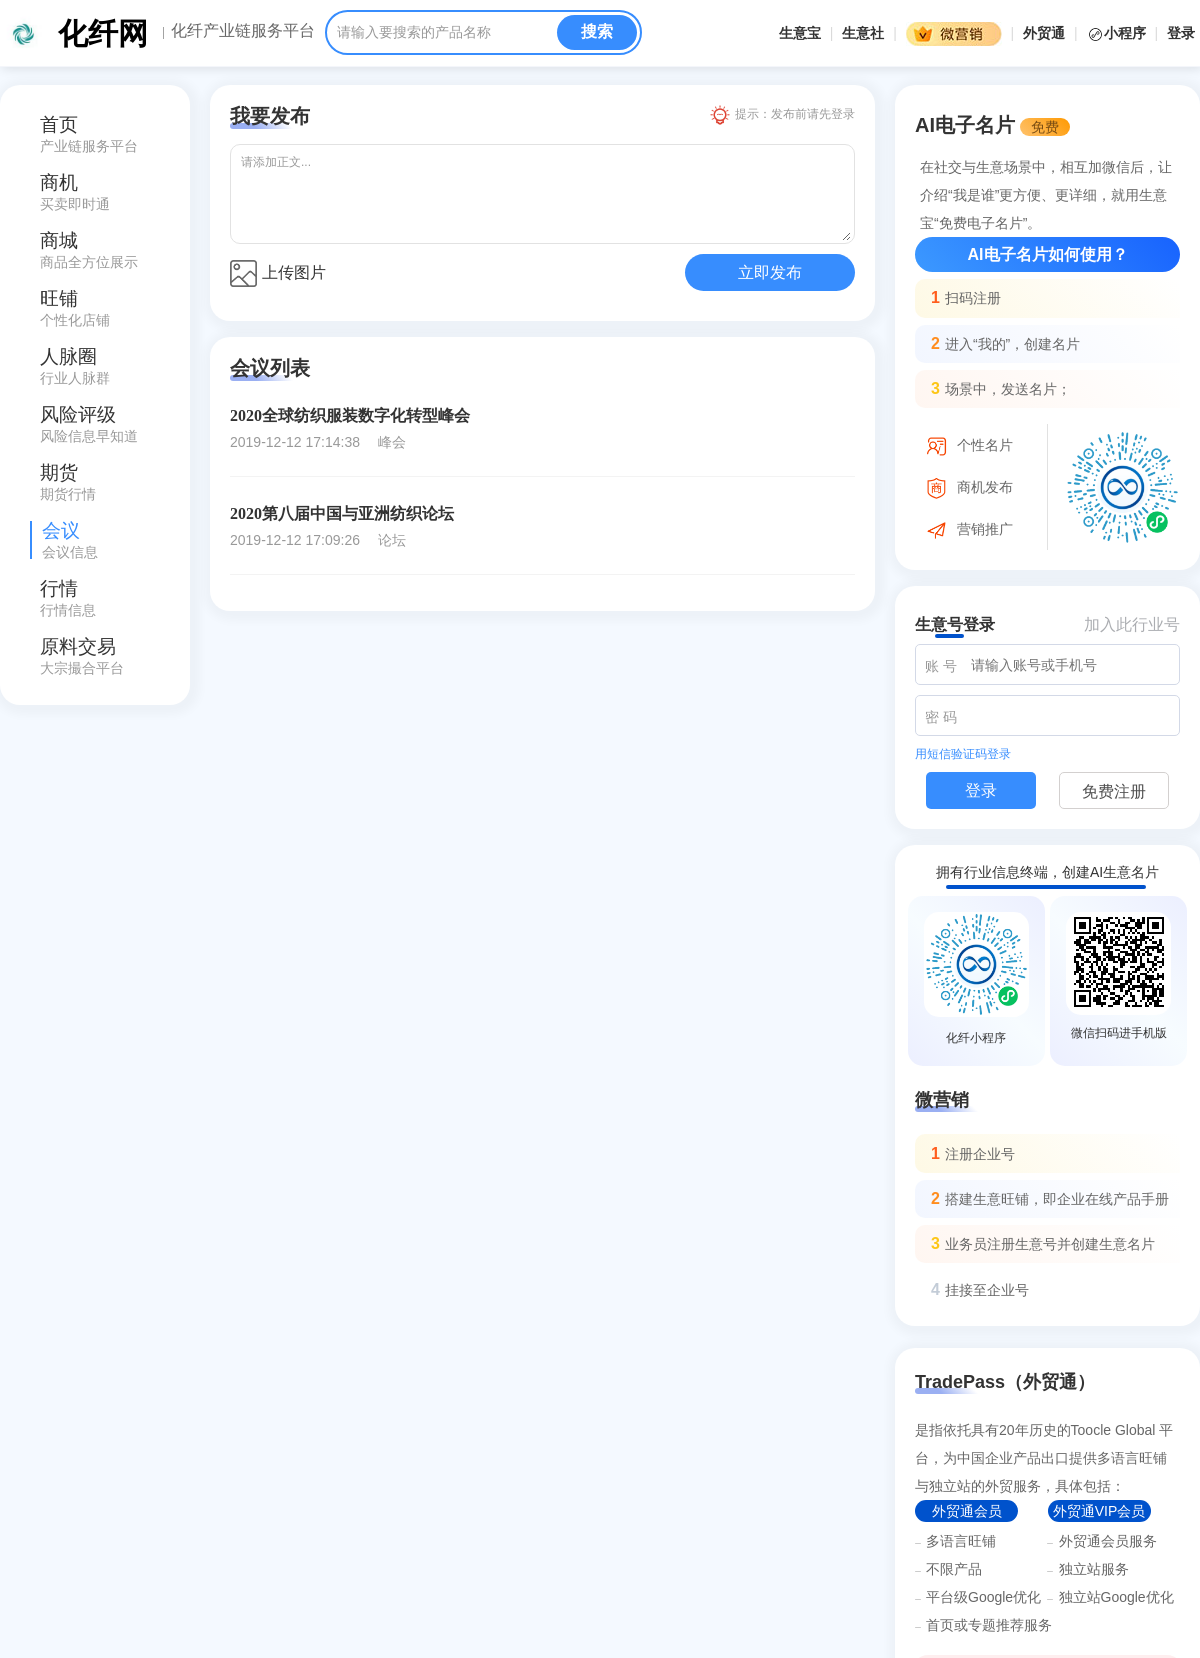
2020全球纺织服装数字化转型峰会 (350, 415)
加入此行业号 (1132, 624)
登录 (1181, 33)
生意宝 (800, 33)
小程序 (1118, 33)
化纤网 (103, 33)
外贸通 (1044, 33)
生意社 (863, 33)
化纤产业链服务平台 (243, 31)
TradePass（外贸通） (1005, 1382)
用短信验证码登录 (963, 754)
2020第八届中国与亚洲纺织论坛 (342, 513)
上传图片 (278, 273)
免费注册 (1114, 791)
